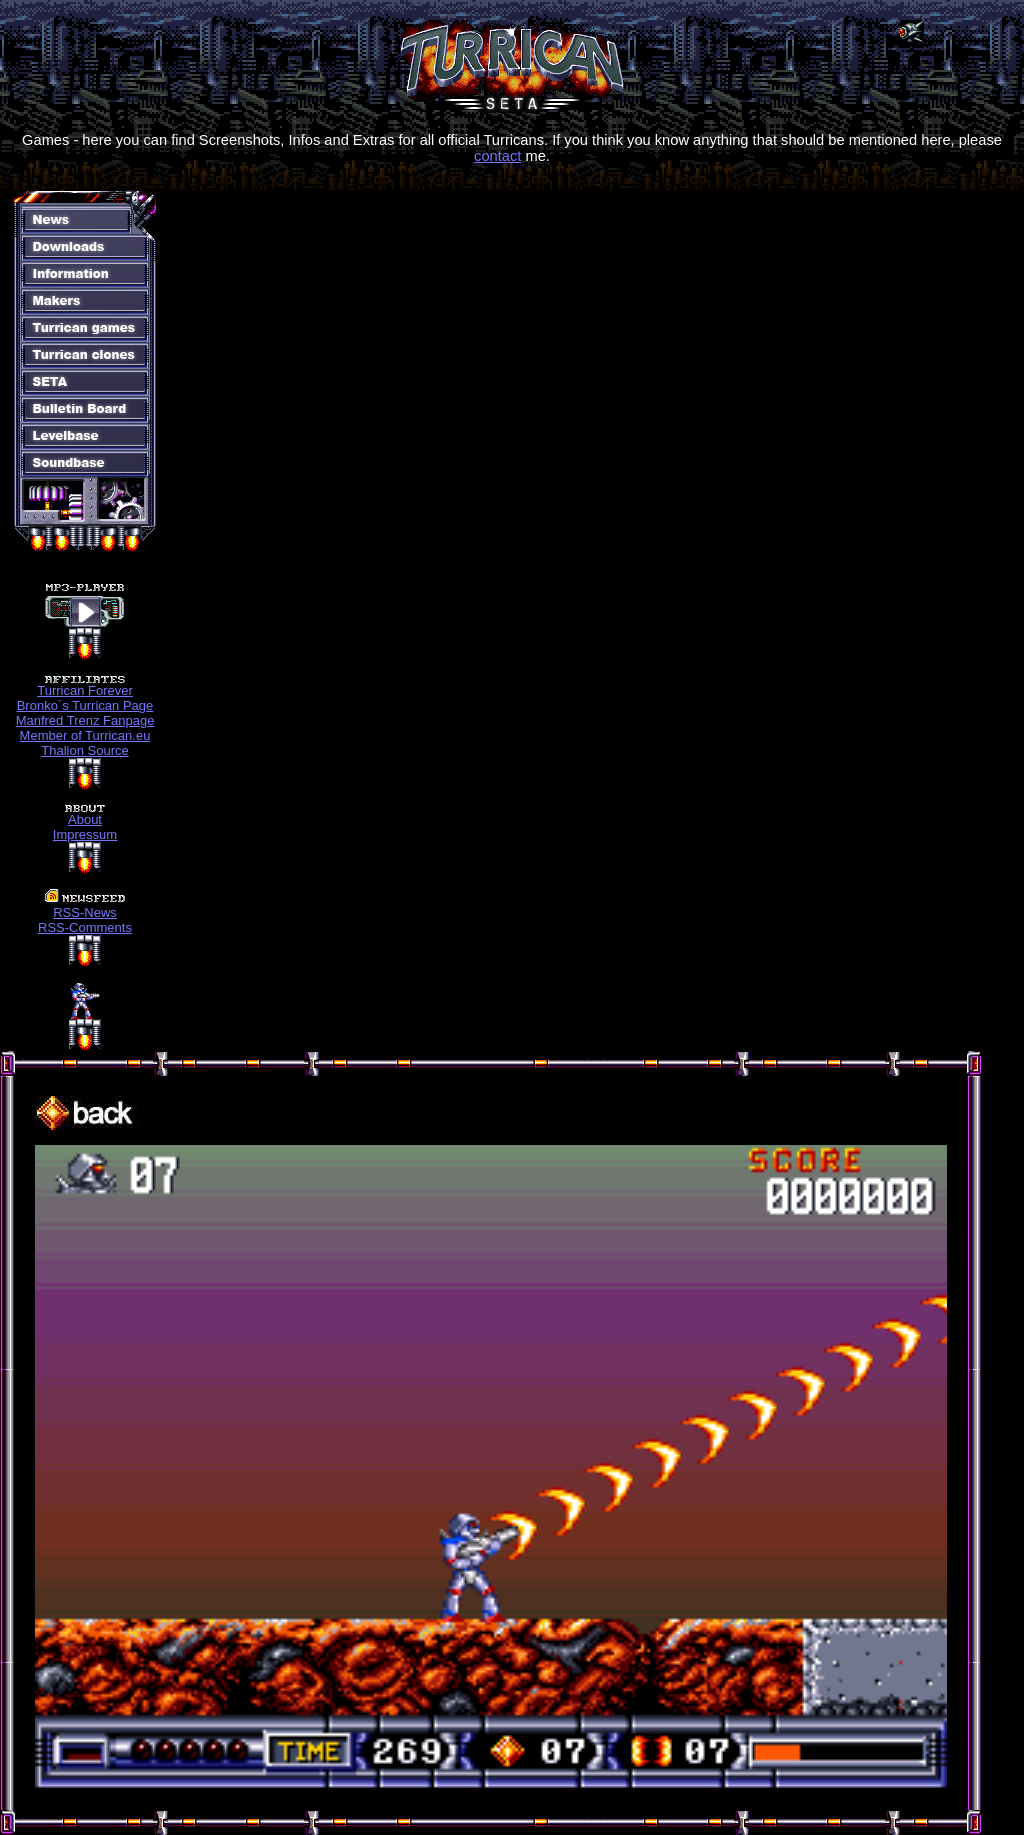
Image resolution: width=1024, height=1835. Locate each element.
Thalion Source (84, 750)
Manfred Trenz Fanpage (85, 720)
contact (497, 156)
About (85, 819)
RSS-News (85, 912)
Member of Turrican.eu (85, 735)
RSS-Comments (85, 927)
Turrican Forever (85, 690)
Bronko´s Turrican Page (85, 705)
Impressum (85, 834)
